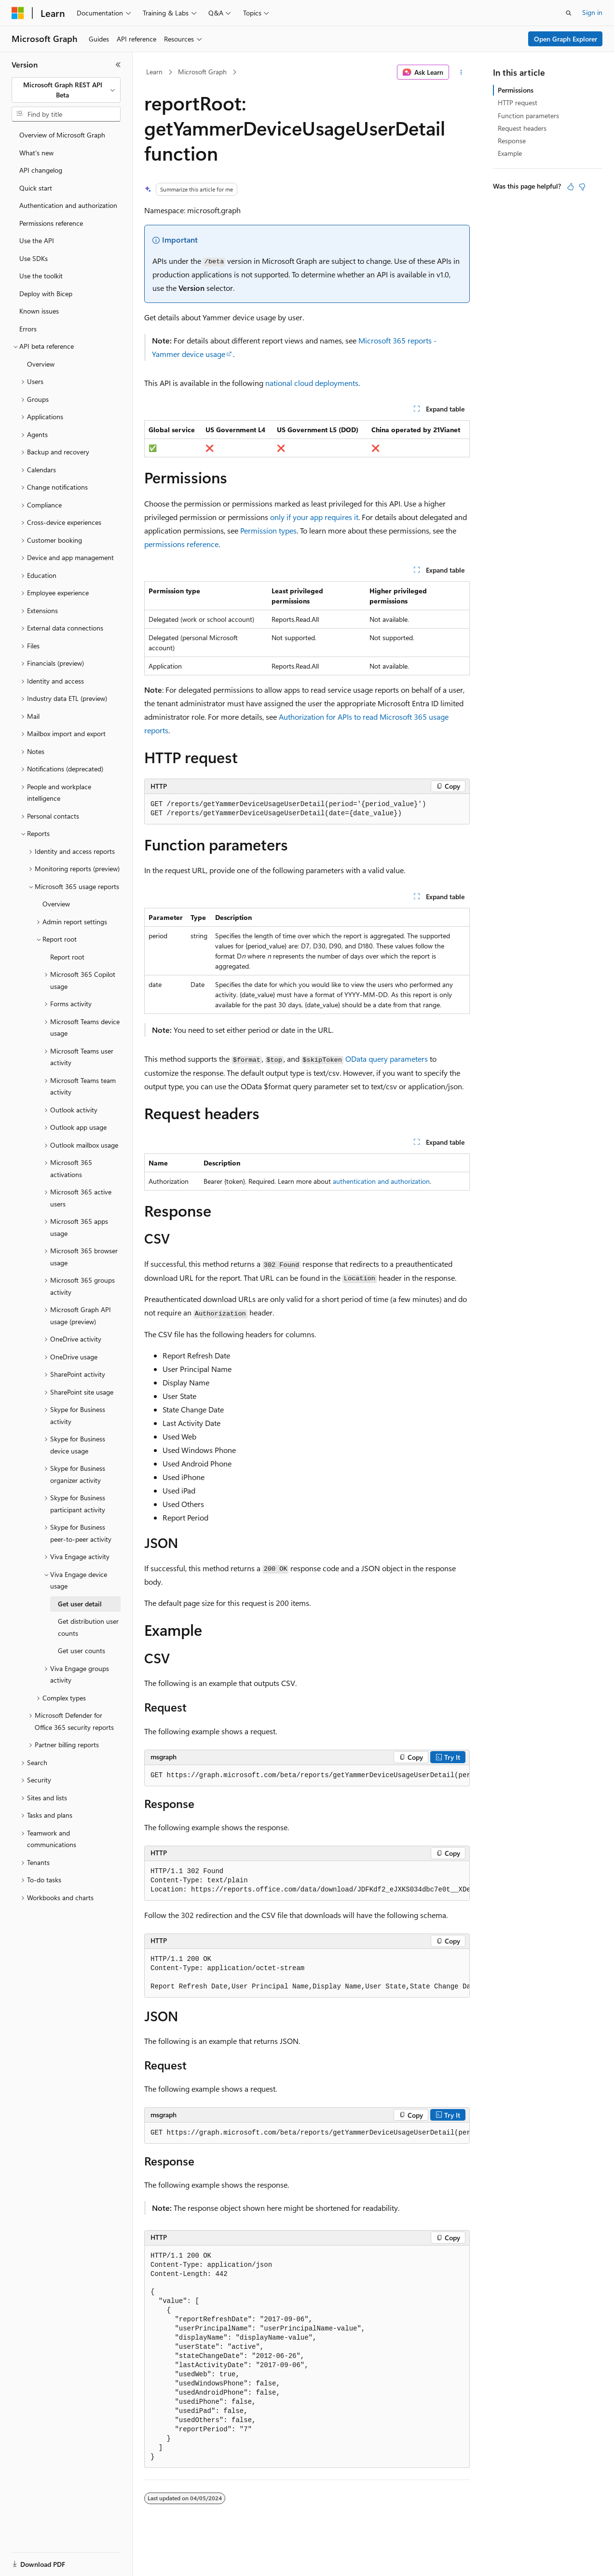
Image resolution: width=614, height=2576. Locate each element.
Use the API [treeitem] (36, 240)
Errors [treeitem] (28, 328)
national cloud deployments (311, 383)
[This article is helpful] (570, 186)
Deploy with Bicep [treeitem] (45, 293)
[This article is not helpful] (582, 186)
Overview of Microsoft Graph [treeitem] (62, 134)
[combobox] (66, 90)
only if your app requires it (314, 517)
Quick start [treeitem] (35, 187)
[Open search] (568, 13)
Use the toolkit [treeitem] (41, 275)
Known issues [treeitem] (39, 310)
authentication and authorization (381, 1181)
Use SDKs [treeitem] (33, 258)
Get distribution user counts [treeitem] (88, 1627)
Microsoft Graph (202, 71)
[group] (307, 1775)
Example (510, 153)
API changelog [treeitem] (40, 170)
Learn (154, 71)
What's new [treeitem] (36, 152)
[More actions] (461, 72)
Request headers (522, 128)
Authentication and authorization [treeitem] (68, 205)
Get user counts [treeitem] (81, 1650)
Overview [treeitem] (41, 364)
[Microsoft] (18, 13)
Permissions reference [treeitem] (51, 223)
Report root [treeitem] (67, 956)
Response (512, 140)
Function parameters (528, 115)
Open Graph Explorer (565, 38)
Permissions (515, 90)
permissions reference (181, 544)
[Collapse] (118, 64)
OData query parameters (386, 1059)
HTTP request (517, 102)
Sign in (592, 12)
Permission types (268, 530)
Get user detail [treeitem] (80, 1603)
